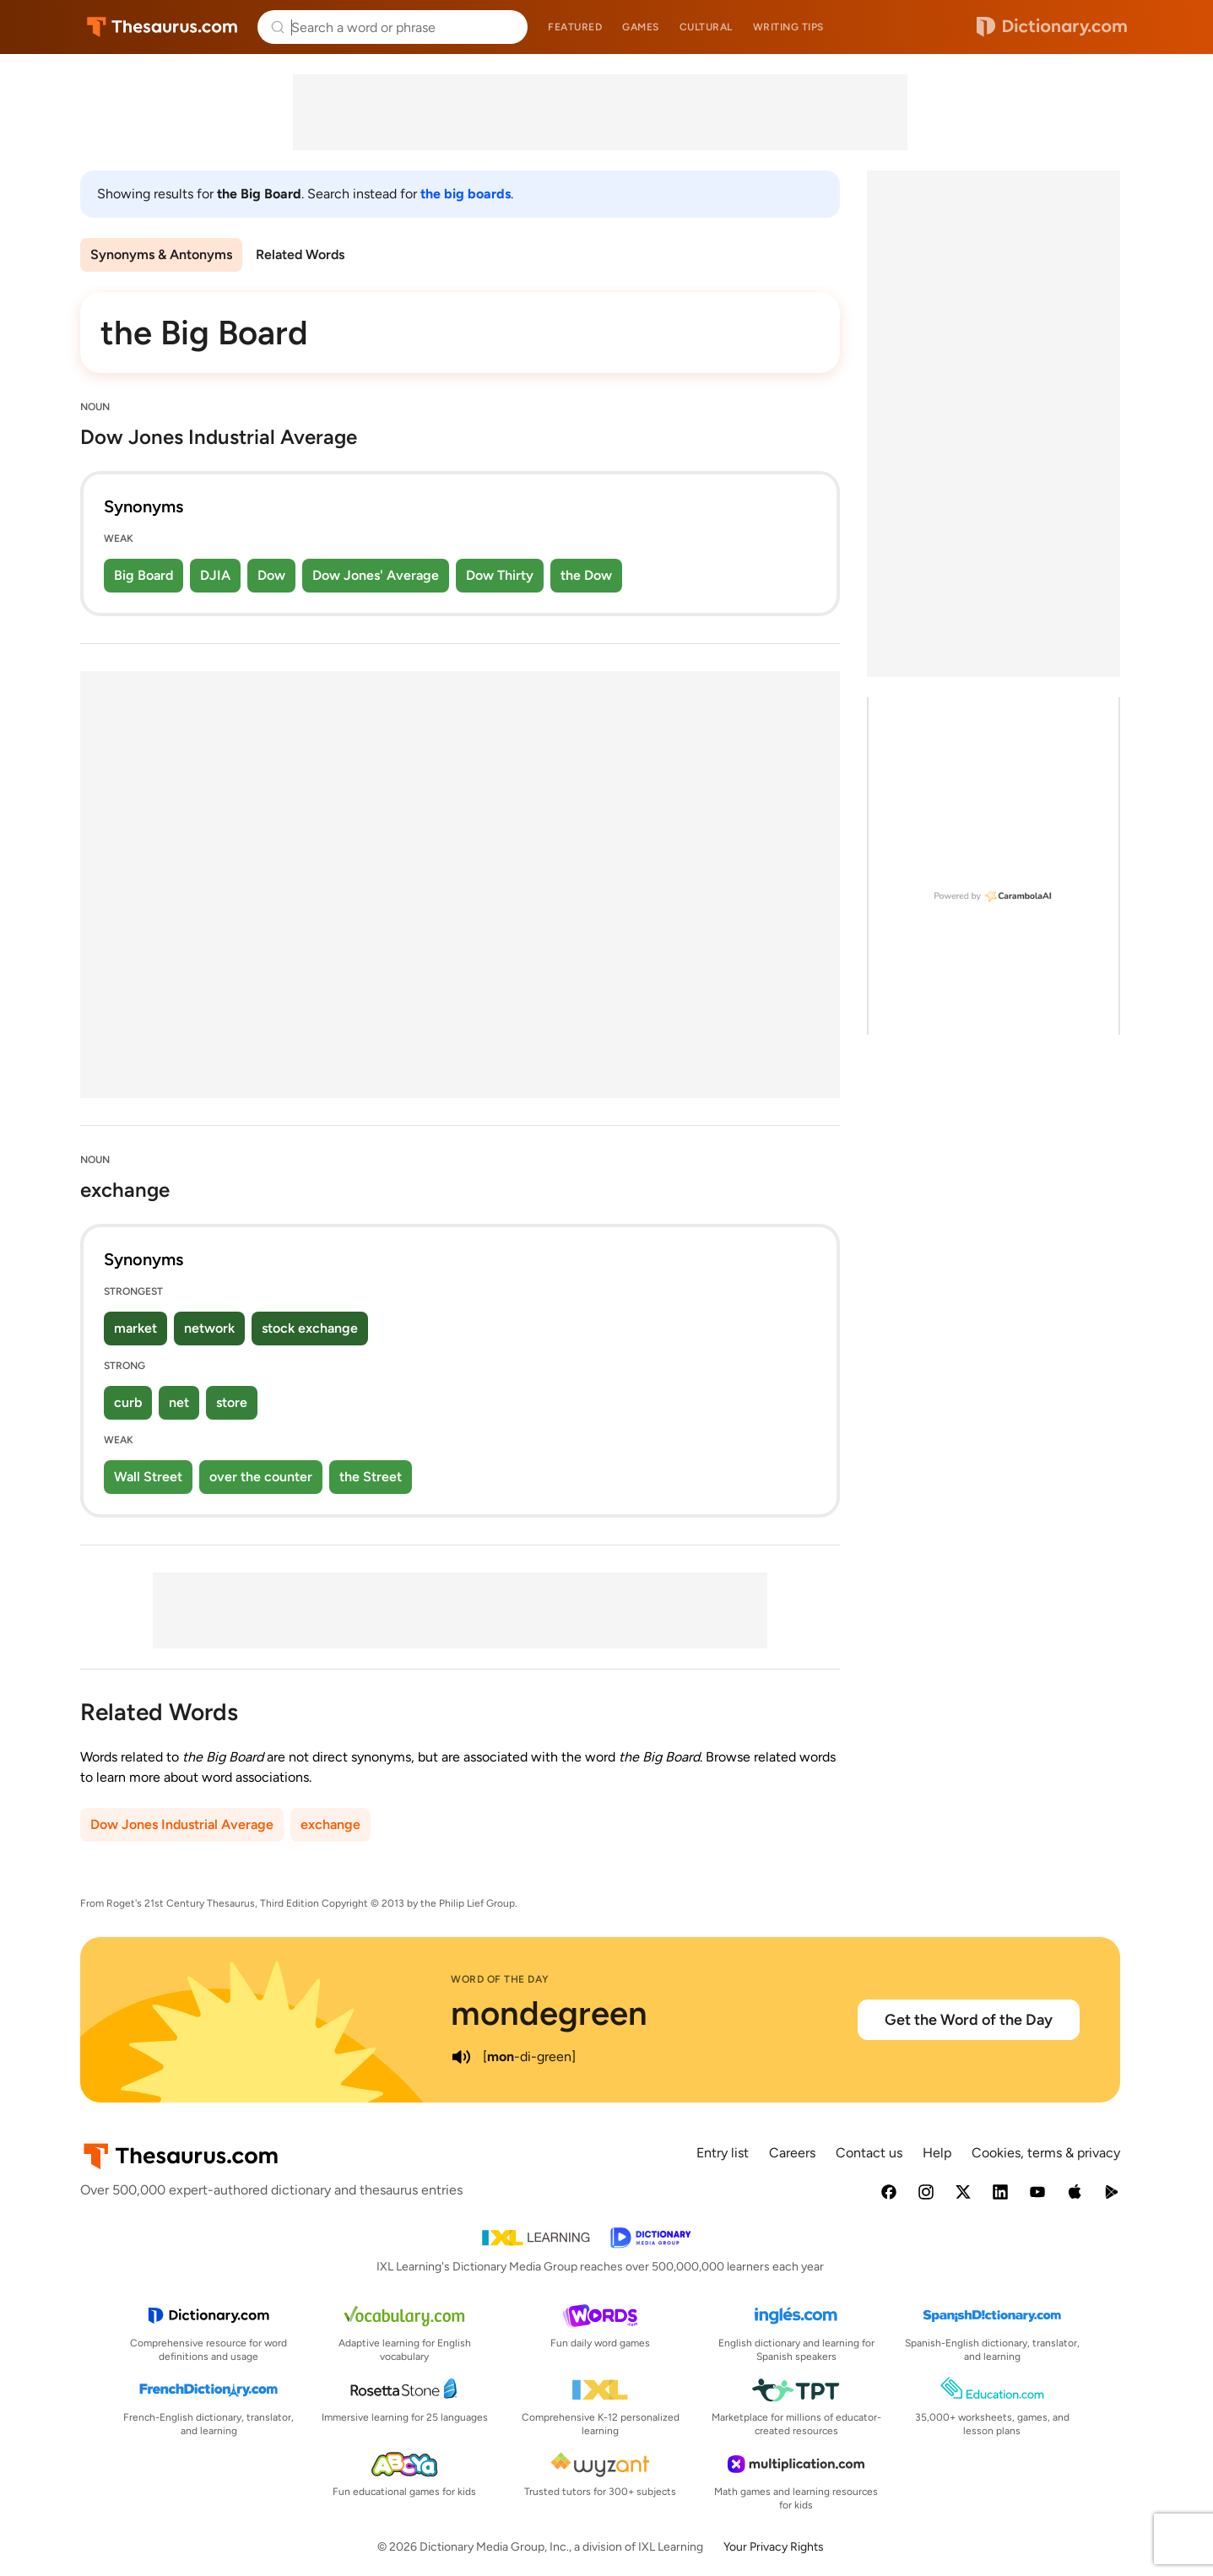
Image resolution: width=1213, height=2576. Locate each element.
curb (128, 1402)
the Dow (586, 575)
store (231, 1402)
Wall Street (148, 1477)
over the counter (260, 1477)
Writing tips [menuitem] (788, 27)
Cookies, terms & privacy (1046, 2153)
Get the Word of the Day (969, 2019)
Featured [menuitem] (575, 27)
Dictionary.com (1052, 27)
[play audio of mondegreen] (461, 2057)
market (135, 1328)
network (209, 1328)
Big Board (143, 575)
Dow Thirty (499, 575)
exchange (330, 1824)
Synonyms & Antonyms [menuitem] (161, 254)
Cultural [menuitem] (706, 27)
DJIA (215, 575)
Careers (792, 2153)
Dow (271, 575)
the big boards (465, 194)
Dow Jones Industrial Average (181, 1824)
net (179, 1402)
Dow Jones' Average (375, 575)
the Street (370, 1477)
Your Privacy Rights (773, 2547)
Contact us (869, 2153)
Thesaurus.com (162, 27)
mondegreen (549, 2013)
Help (937, 2153)
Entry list (722, 2153)
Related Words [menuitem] (300, 254)
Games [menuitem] (640, 27)
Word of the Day (500, 1979)
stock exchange (310, 1328)
